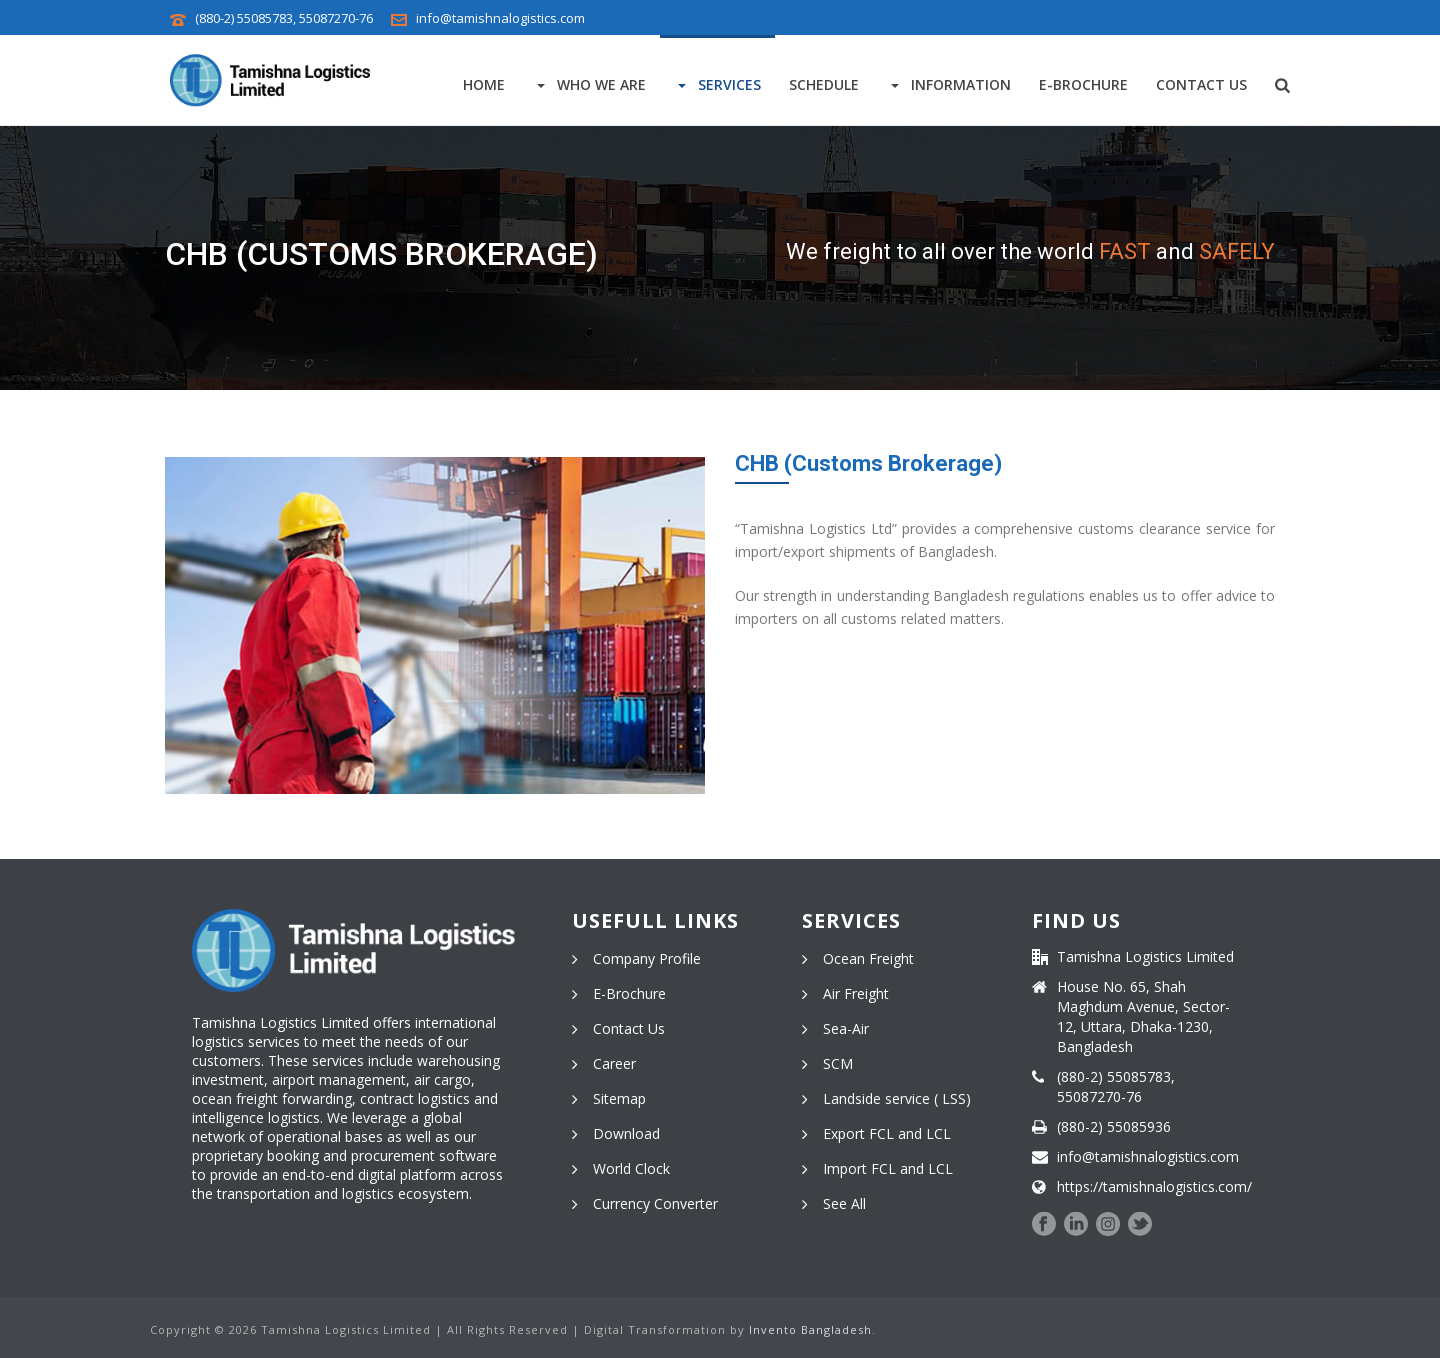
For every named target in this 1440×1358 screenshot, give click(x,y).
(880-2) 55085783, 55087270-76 (284, 18)
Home (484, 84)
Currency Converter (655, 1204)
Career (614, 1064)
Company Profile (647, 959)
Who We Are (589, 84)
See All (844, 1204)
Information (949, 84)
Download (626, 1134)
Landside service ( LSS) (897, 1099)
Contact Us (1201, 84)
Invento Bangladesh (810, 1329)
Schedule (824, 84)
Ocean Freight (868, 959)
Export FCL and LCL (887, 1134)
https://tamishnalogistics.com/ (1154, 1187)
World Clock (631, 1169)
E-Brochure (1083, 84)
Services (717, 84)
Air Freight (856, 994)
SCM (838, 1064)
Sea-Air (846, 1029)
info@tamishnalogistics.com (500, 18)
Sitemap (619, 1099)
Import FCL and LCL (888, 1169)
